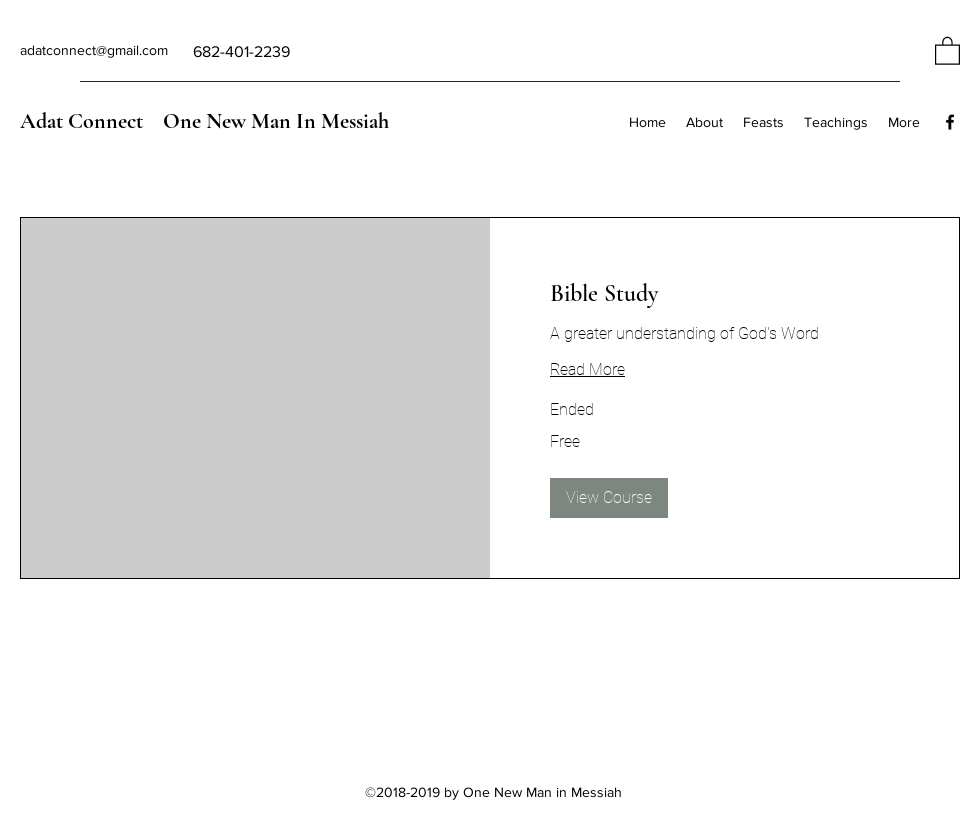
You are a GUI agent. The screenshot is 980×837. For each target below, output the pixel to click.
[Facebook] (950, 122)
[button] (947, 50)
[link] (724, 294)
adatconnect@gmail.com (94, 50)
